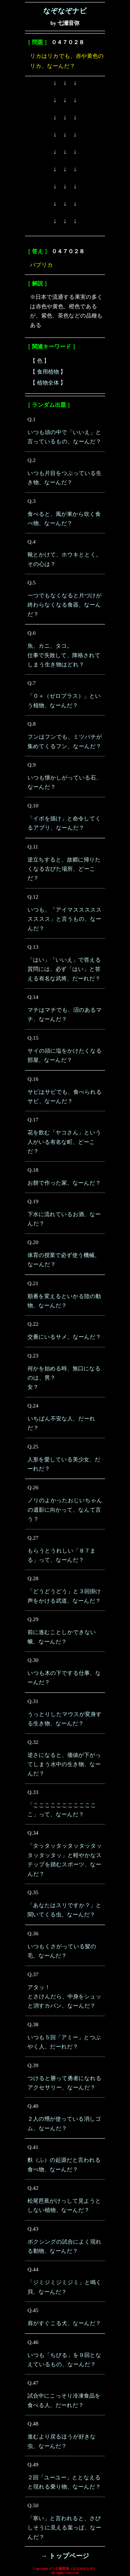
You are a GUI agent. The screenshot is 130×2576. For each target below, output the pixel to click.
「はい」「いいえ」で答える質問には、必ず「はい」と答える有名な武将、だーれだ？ (64, 969)
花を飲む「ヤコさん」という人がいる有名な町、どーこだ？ (64, 1141)
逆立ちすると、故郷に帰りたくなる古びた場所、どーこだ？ (64, 869)
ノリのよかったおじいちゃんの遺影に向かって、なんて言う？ (65, 1509)
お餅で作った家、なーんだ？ (64, 1183)
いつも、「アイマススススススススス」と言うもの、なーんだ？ (65, 919)
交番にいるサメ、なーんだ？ (64, 1337)
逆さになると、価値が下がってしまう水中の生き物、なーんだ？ (64, 1764)
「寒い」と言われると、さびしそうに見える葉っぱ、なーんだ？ (64, 2527)
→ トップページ (65, 2556)
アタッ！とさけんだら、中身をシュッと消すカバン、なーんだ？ (65, 1996)
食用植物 (48, 372)
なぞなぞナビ (65, 11)
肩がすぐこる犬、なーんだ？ (64, 2323)
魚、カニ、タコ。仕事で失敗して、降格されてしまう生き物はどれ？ (64, 655)
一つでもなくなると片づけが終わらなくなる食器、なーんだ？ (65, 604)
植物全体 (48, 383)
